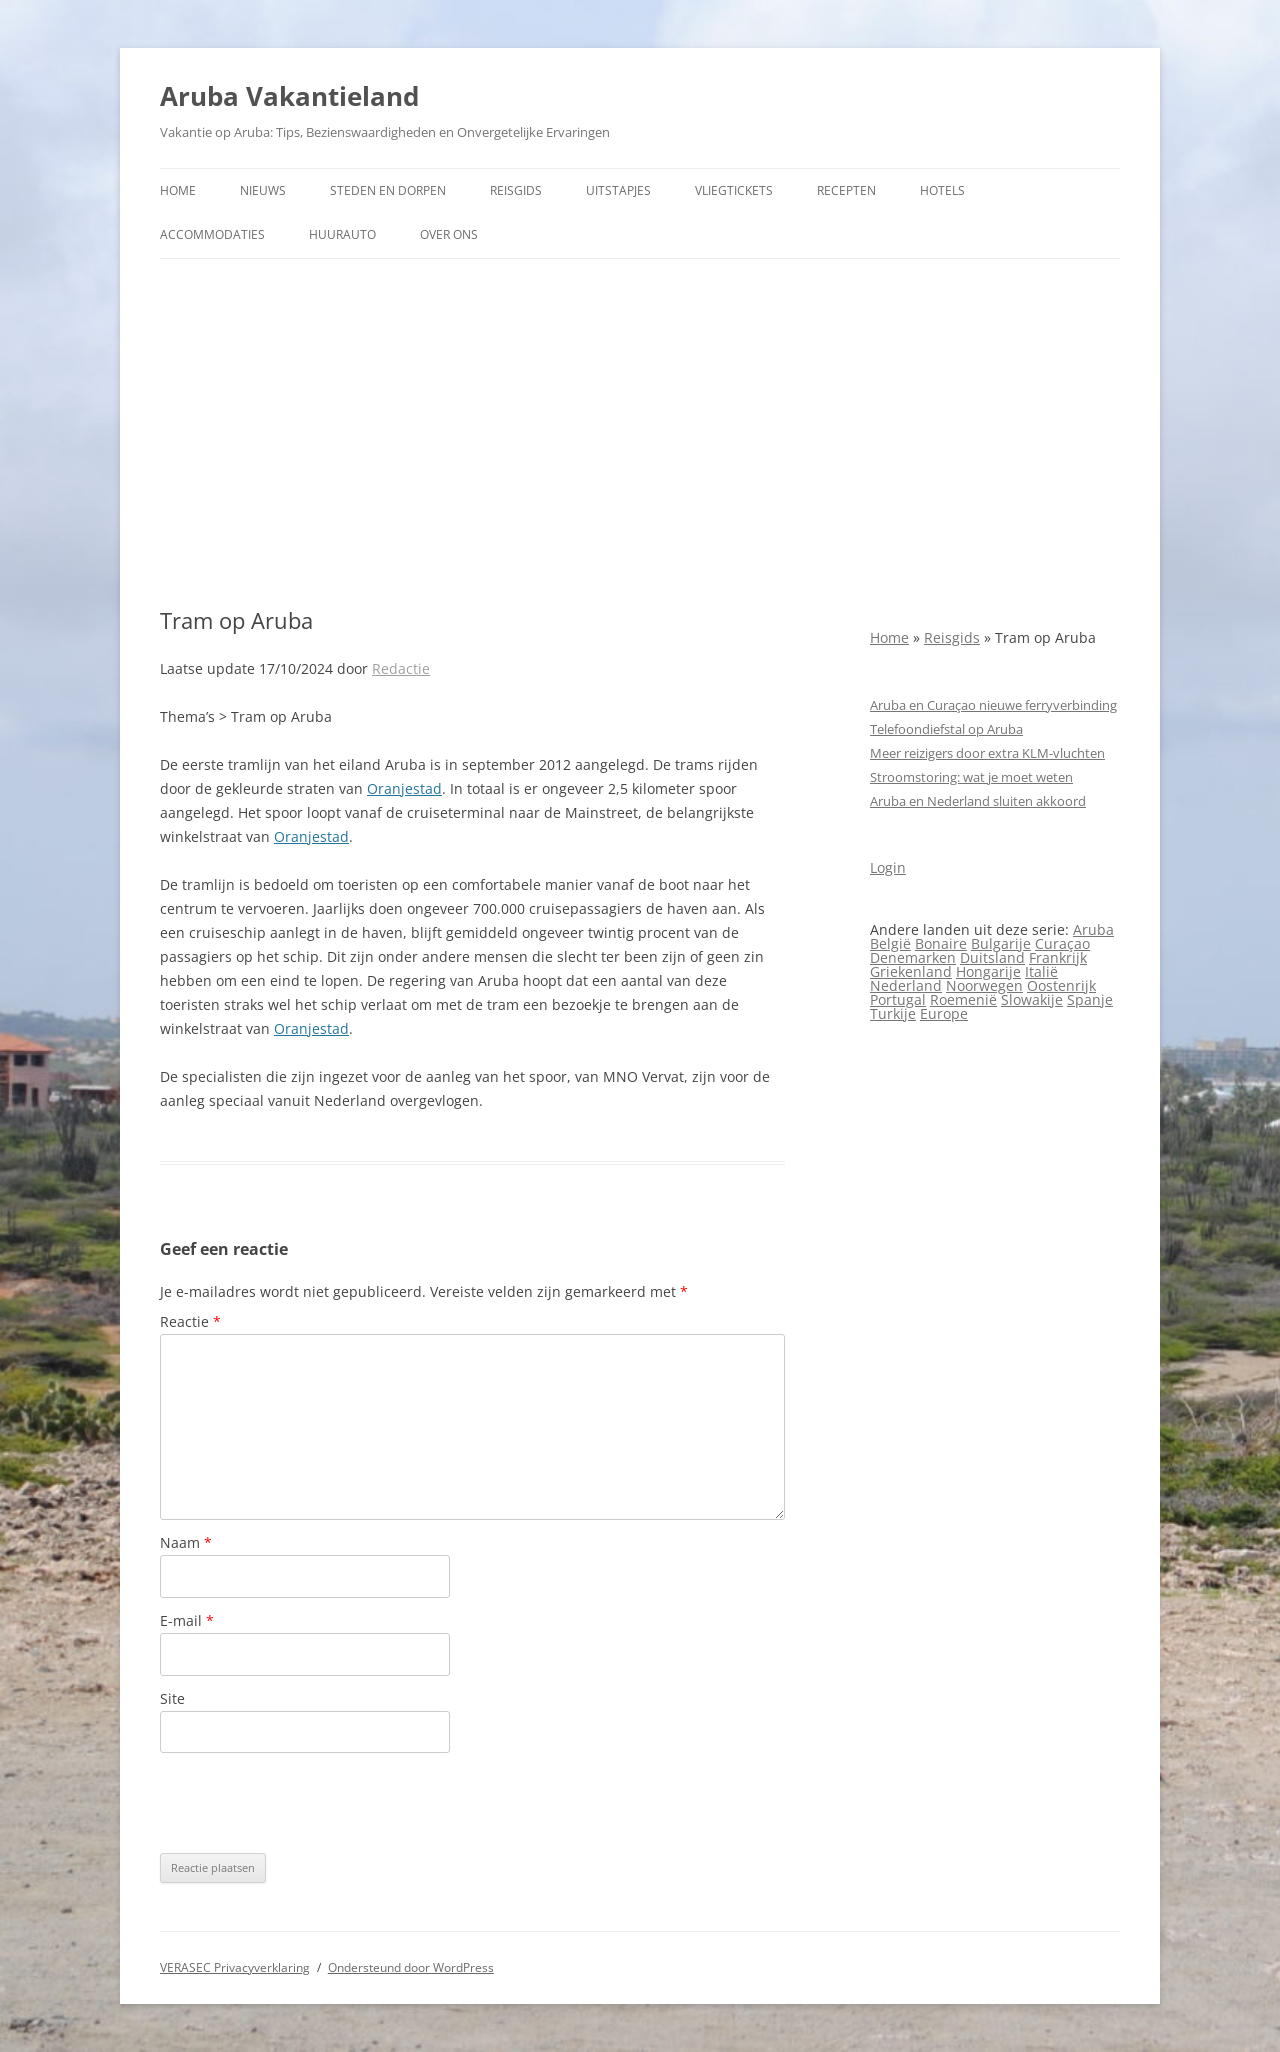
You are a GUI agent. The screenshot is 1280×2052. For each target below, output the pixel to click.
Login (888, 867)
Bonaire (941, 943)
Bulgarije (1001, 943)
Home (178, 190)
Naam (186, 1542)
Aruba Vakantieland (289, 96)
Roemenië (963, 999)
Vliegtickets (734, 190)
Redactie (401, 668)
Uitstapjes (618, 190)
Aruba (1093, 929)
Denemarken (913, 957)
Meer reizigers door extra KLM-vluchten (987, 753)
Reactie (190, 1321)
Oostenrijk (1061, 985)
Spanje (1090, 999)
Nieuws (263, 190)
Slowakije (1032, 999)
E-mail (187, 1620)
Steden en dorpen (388, 190)
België (890, 943)
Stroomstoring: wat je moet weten (971, 777)
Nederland (906, 985)
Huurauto (342, 234)
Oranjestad (404, 788)
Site (172, 1698)
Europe (944, 1013)
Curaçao (1062, 943)
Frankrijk (1058, 957)
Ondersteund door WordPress (411, 1967)
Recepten (846, 190)
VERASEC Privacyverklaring (235, 1967)
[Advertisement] (640, 433)
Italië (1041, 971)
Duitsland (992, 957)
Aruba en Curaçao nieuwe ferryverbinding (993, 705)
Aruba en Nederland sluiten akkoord (978, 801)
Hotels (942, 190)
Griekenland (911, 971)
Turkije (893, 1013)
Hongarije (988, 971)
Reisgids (516, 190)
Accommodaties (212, 234)
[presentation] (312, 1803)
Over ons (449, 234)
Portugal (898, 999)
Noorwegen (984, 985)
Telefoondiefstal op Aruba (946, 729)
